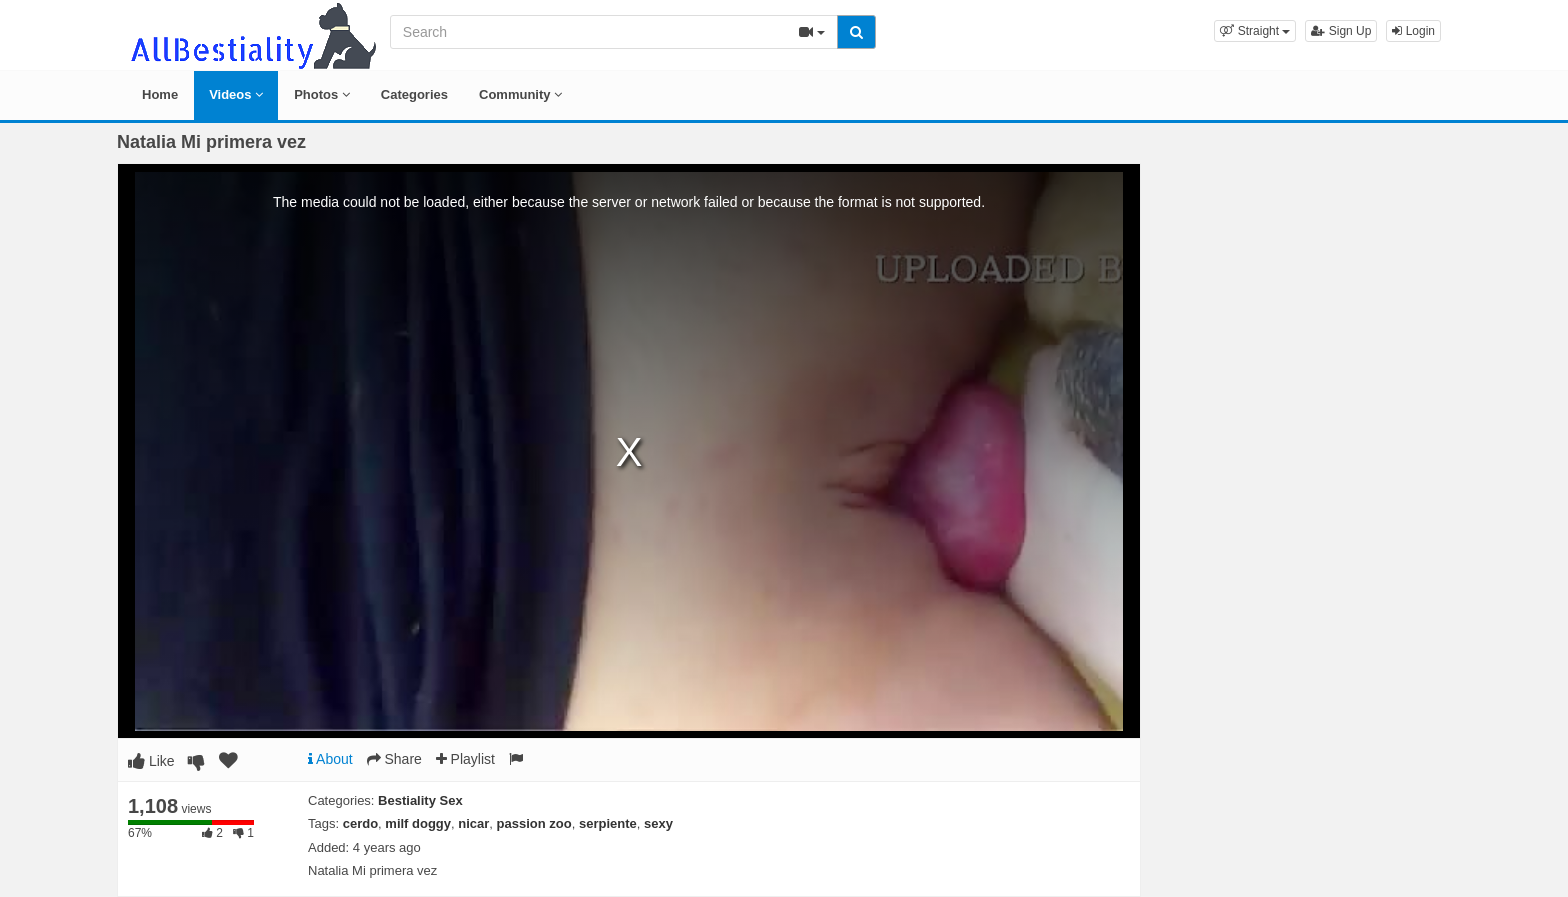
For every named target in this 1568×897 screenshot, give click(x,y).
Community (520, 94)
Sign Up (1341, 31)
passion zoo (534, 823)
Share (394, 759)
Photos (322, 94)
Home (160, 94)
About (330, 759)
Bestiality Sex (420, 800)
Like (151, 761)
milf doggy (418, 823)
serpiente (608, 823)
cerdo (360, 823)
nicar (473, 823)
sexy (658, 823)
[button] (1255, 31)
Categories (414, 94)
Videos (236, 94)
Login (1413, 31)
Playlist (465, 759)
